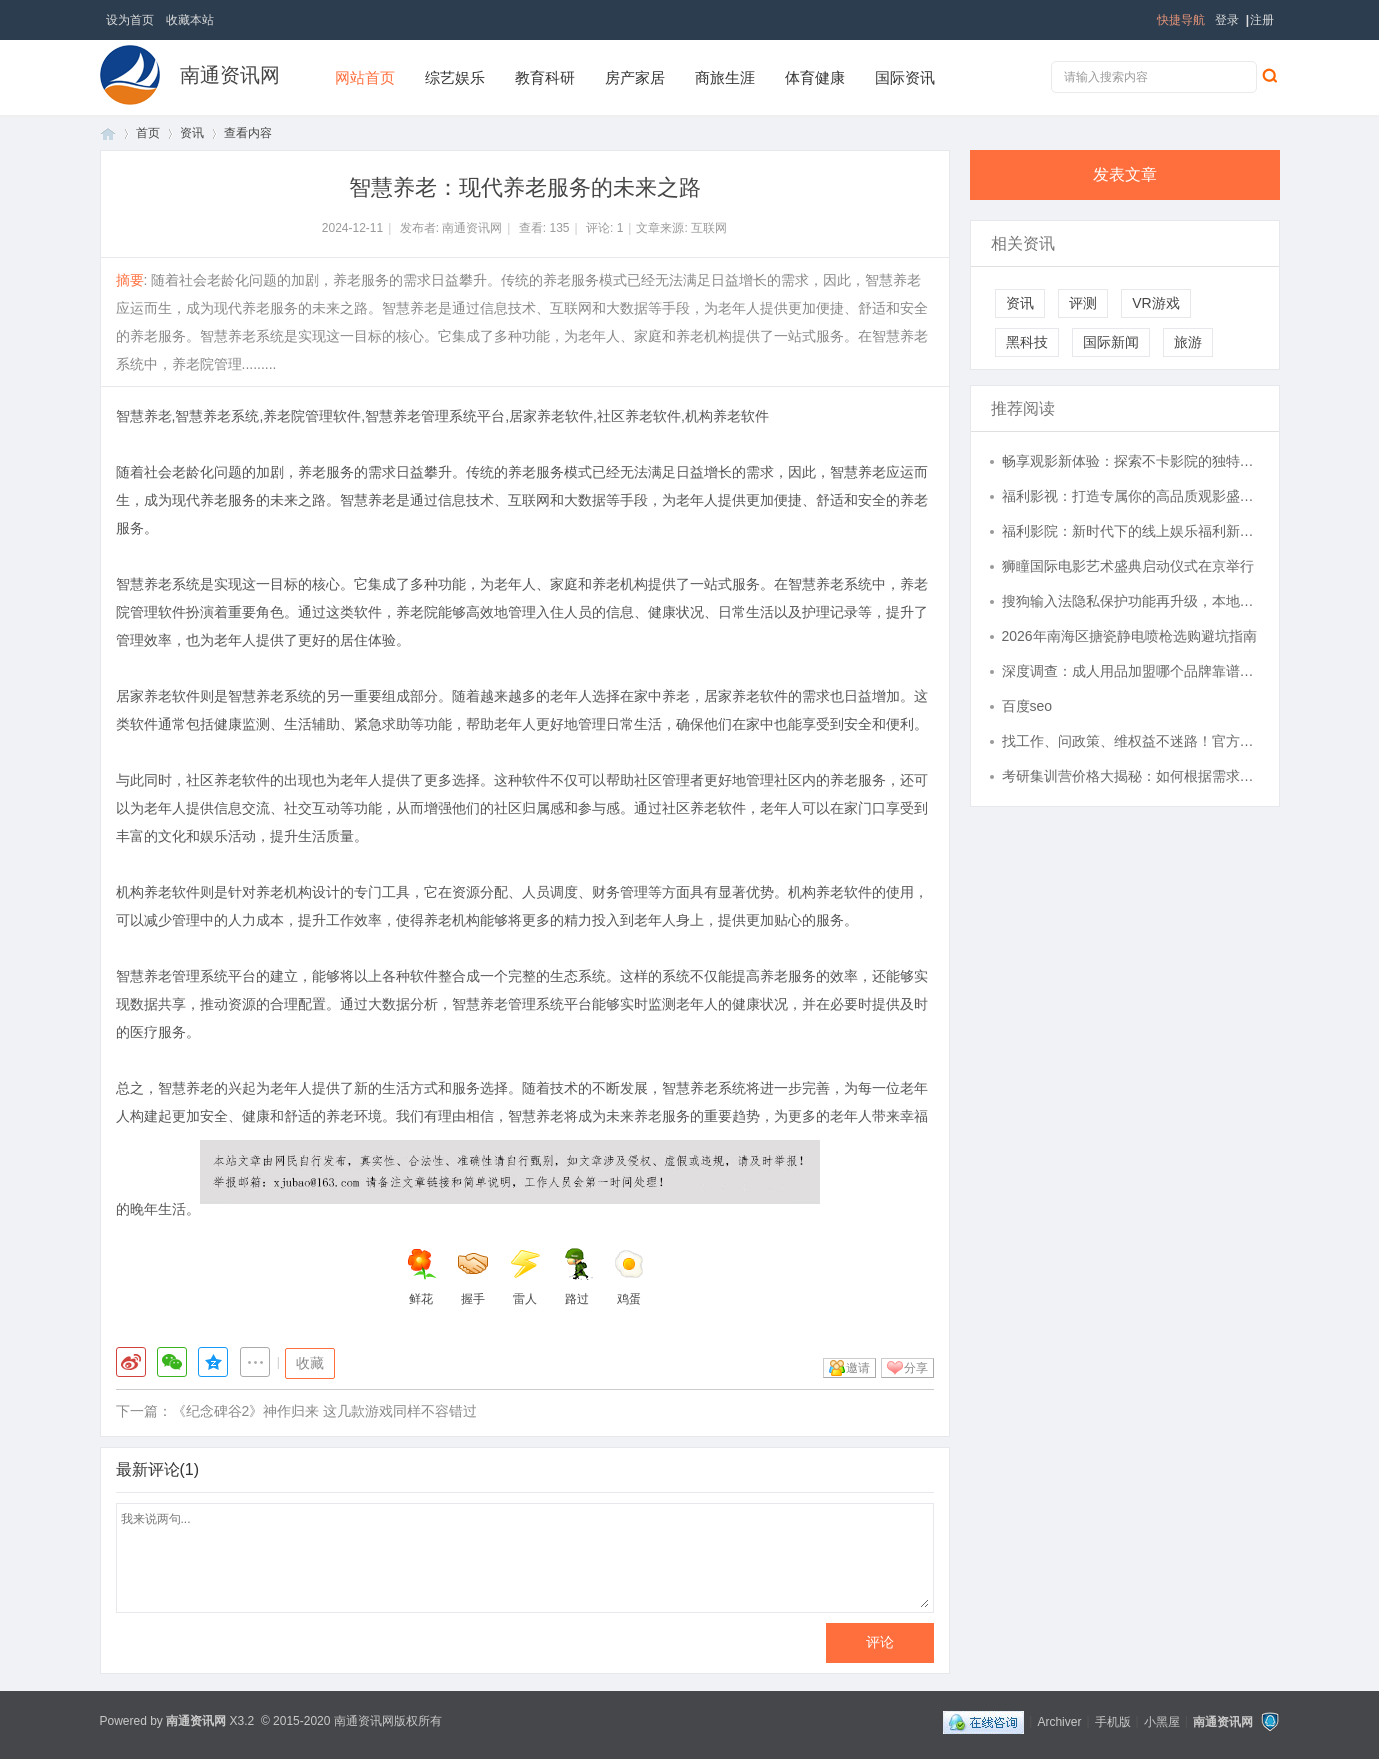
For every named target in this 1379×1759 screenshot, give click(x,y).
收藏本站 (190, 20)
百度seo (1027, 706)
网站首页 (365, 77)
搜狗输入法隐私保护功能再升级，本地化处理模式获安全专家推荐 (1131, 601)
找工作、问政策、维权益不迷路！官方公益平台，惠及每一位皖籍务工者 (1131, 741)
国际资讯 (905, 77)
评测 (1083, 303)
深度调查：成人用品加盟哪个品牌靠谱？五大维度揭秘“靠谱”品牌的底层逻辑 (1131, 671)
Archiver (1059, 1721)
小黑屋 (1162, 1721)
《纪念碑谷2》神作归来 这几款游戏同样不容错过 (325, 1411)
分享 (916, 1368)
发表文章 (1125, 174)
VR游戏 (1155, 303)
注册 (1262, 20)
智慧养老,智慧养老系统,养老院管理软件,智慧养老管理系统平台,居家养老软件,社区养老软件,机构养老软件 (442, 416)
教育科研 (545, 77)
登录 (1227, 20)
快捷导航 (1181, 20)
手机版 (1113, 1721)
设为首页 (130, 20)
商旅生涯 (725, 77)
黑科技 (1027, 342)
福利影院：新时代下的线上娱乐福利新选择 (1131, 531)
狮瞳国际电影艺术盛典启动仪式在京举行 (1128, 566)
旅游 (1188, 342)
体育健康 (815, 77)
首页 (108, 133)
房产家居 (635, 77)
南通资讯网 (230, 75)
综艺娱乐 (455, 77)
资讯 (192, 133)
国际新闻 (1111, 342)
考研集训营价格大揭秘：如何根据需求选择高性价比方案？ (1131, 776)
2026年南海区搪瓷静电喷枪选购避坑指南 (1129, 636)
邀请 (858, 1368)
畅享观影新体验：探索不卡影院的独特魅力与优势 (1131, 461)
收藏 (310, 1363)
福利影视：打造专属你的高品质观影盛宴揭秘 (1131, 496)
